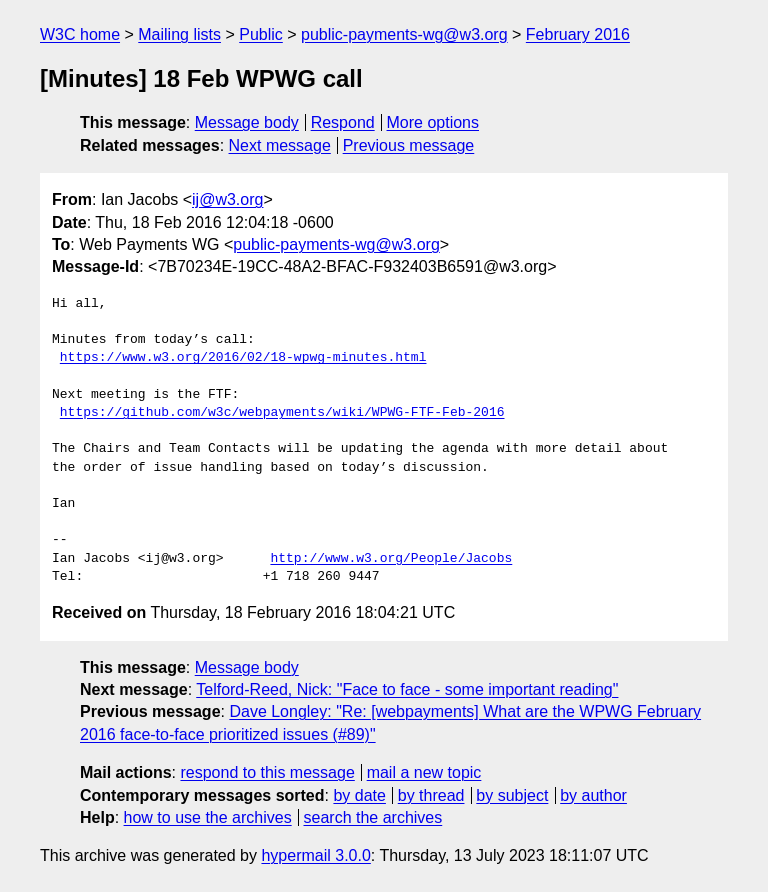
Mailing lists (179, 34)
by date (359, 795)
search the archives (373, 817)
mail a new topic (424, 772)
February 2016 (578, 34)
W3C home (80, 34)
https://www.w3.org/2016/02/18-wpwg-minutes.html (243, 358)
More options (433, 122)
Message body (247, 122)
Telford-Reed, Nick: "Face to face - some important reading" (407, 689)
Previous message (409, 145)
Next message (280, 145)
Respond (343, 122)
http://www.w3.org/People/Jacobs (391, 559)
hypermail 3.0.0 (315, 855)
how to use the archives (208, 817)
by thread (431, 795)
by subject (512, 795)
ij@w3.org (227, 199)
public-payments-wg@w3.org (404, 34)
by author (593, 795)
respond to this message (267, 772)
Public (261, 34)
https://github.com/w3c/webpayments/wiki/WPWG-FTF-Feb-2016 (282, 413)
